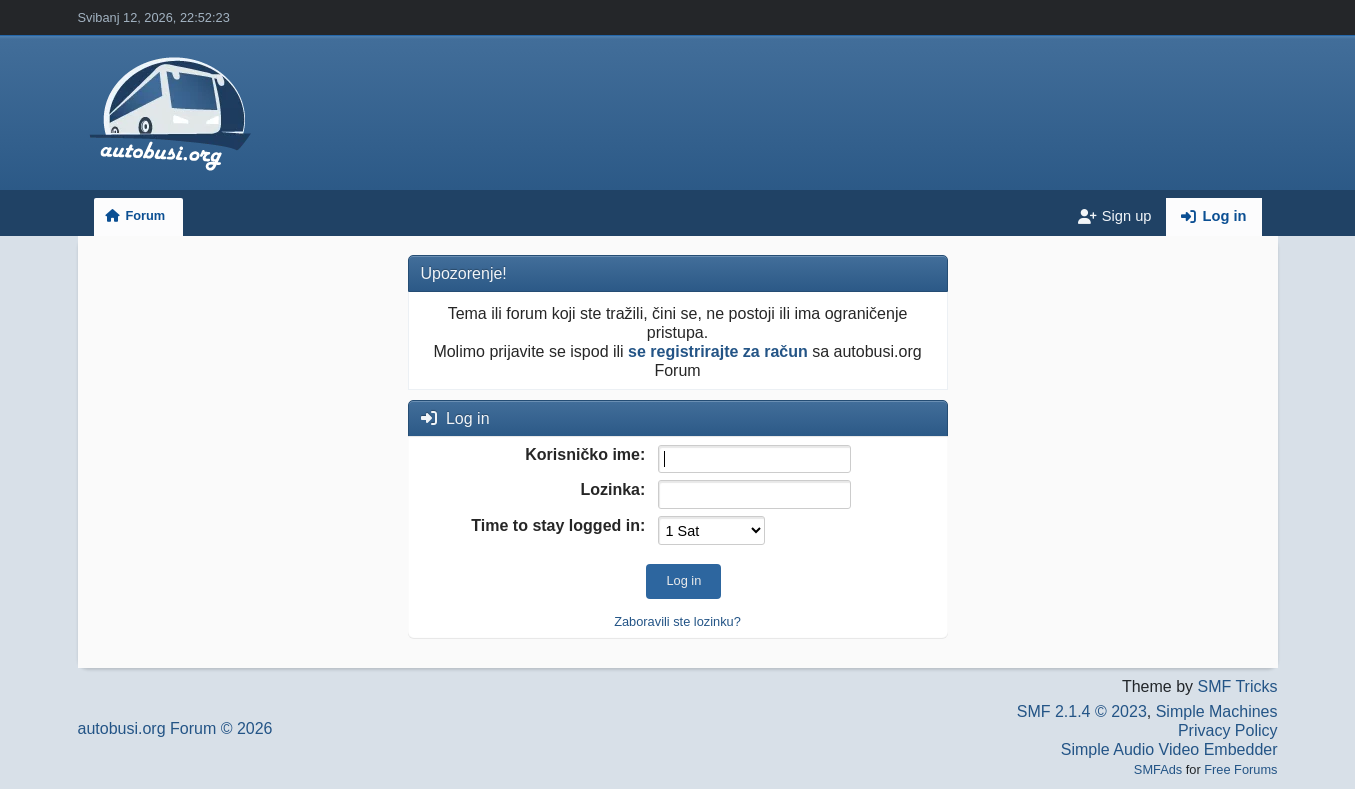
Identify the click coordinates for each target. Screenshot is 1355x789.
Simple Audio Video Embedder (1169, 749)
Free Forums (1240, 769)
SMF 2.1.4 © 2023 (1082, 711)
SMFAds (1158, 769)
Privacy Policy (1228, 730)
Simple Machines (1217, 711)
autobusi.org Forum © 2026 (175, 728)
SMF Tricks (1238, 686)
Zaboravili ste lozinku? (677, 621)
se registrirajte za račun (718, 351)
